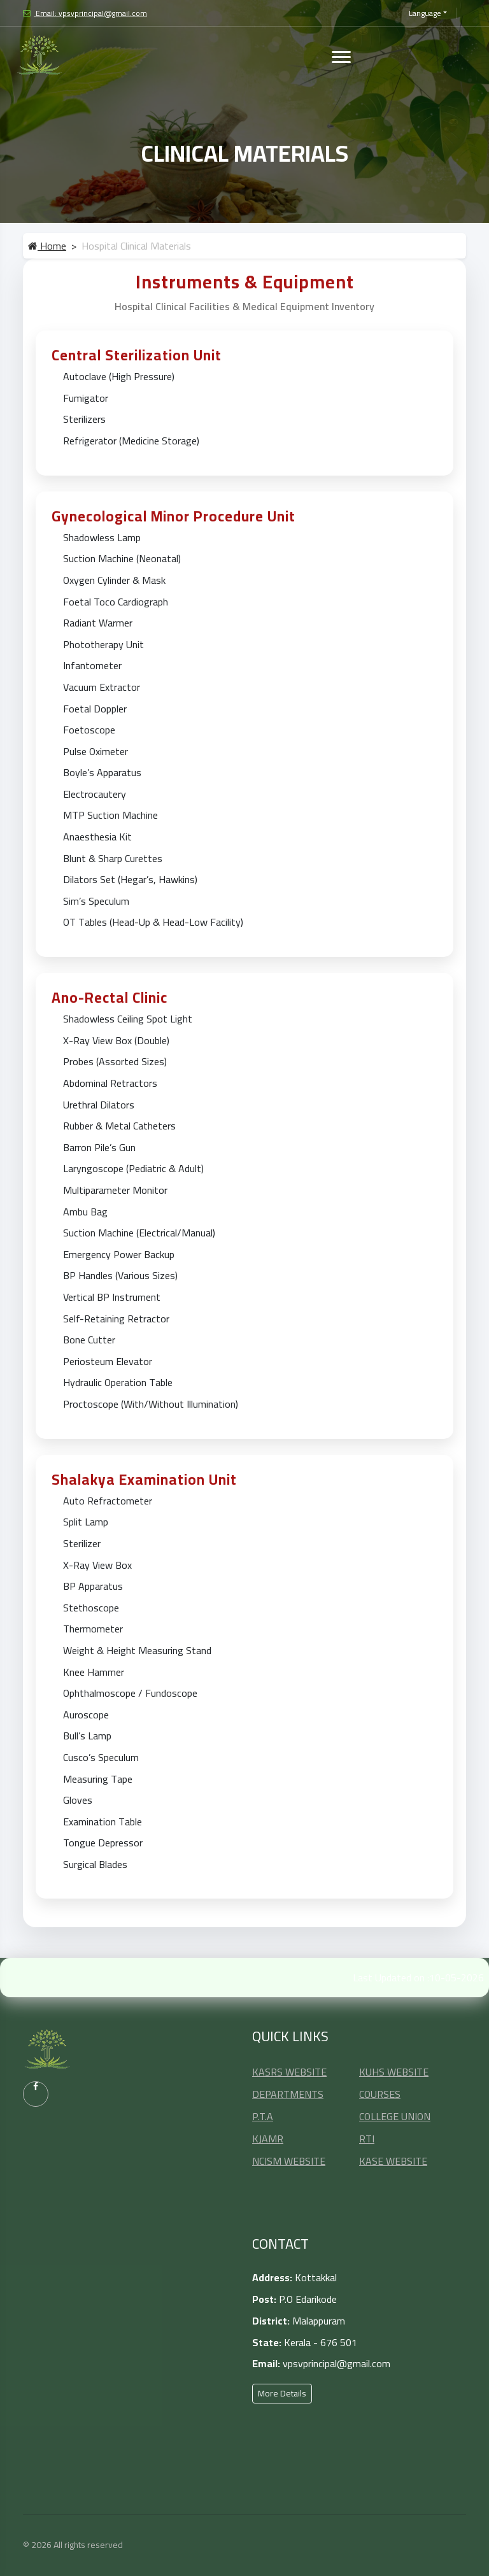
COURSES (379, 2094)
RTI (366, 2138)
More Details (282, 2393)
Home (47, 245)
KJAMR (267, 2138)
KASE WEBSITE (393, 2161)
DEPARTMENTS (287, 2094)
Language (425, 13)
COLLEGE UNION (394, 2116)
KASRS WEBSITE (289, 2071)
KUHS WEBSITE (394, 2071)
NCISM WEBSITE (288, 2161)
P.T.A (262, 2116)
